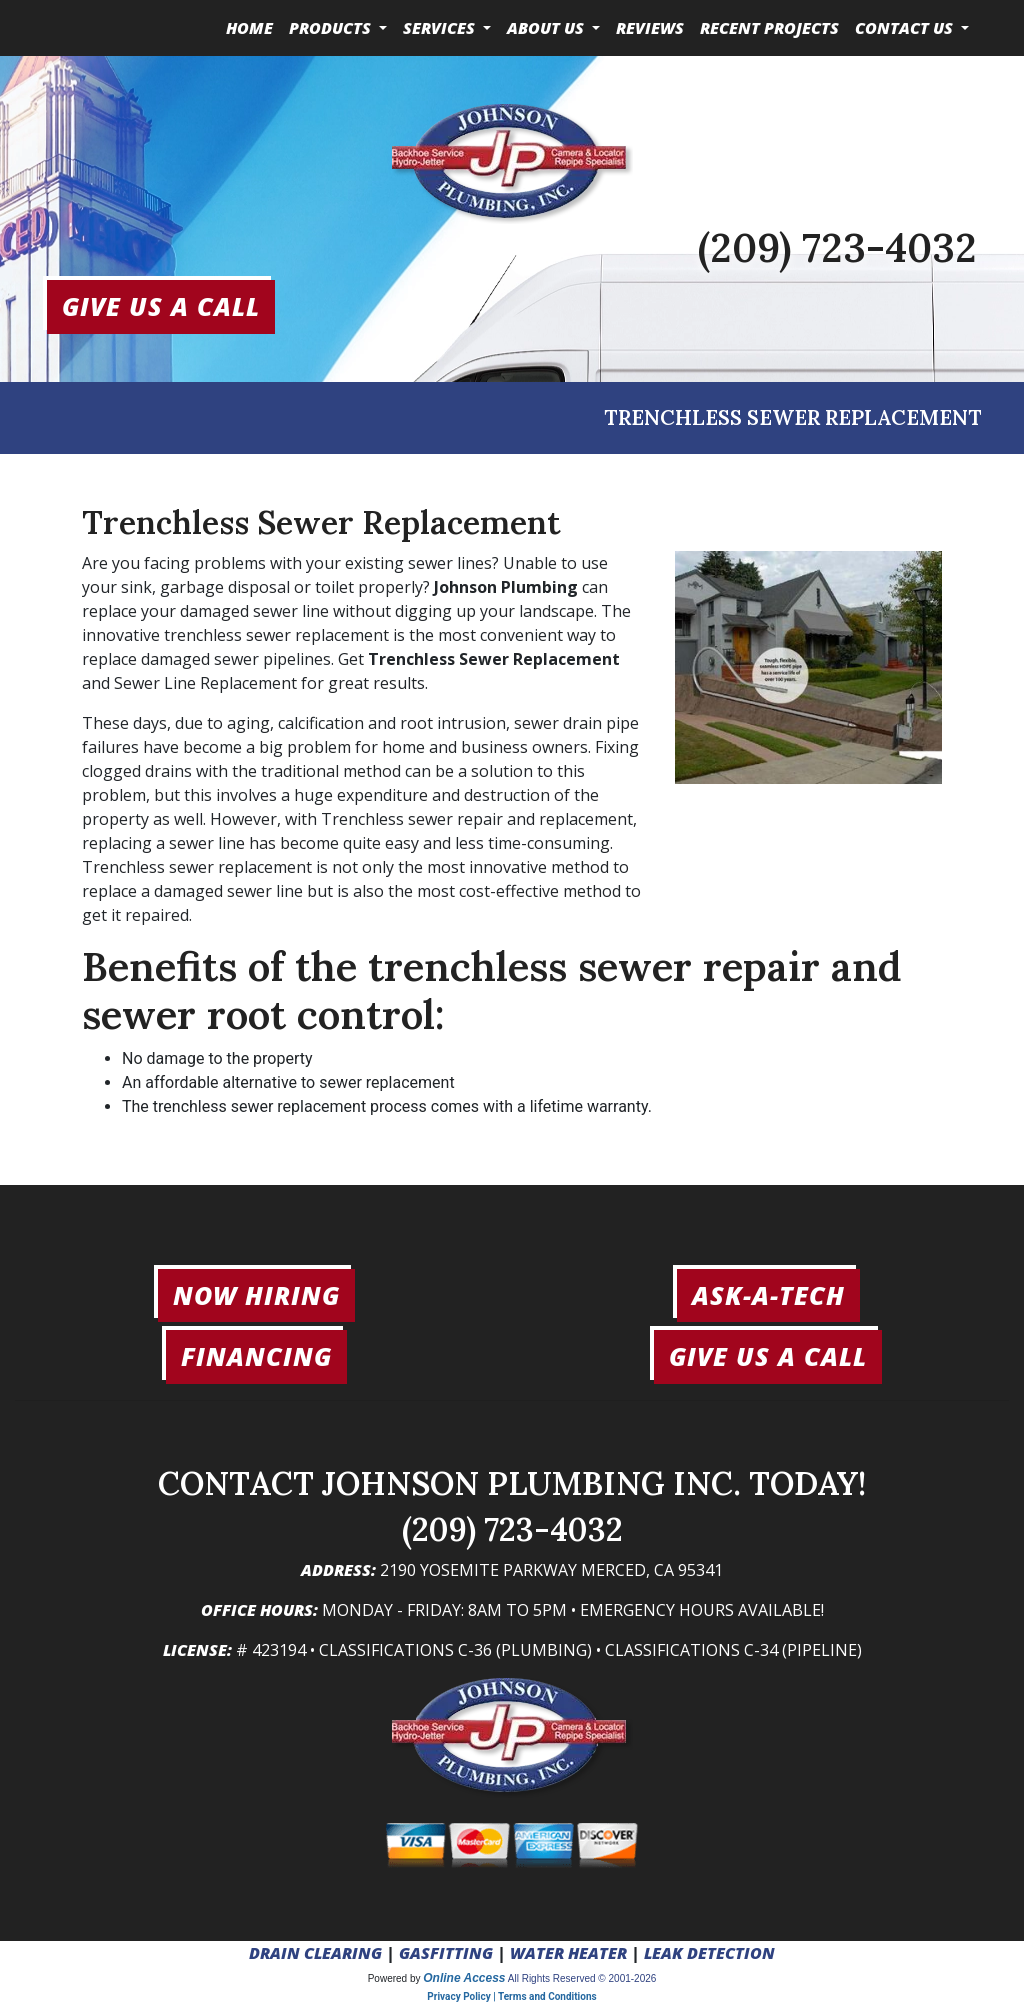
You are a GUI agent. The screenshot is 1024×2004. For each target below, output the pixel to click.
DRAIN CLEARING (315, 1953)
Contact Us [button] (906, 28)
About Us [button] (547, 28)
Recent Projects (769, 28)
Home (249, 28)
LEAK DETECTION (709, 1953)
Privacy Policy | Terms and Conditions (511, 1996)
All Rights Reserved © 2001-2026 (582, 1978)
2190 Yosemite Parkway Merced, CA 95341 (551, 1570)
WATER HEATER (568, 1953)
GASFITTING (446, 1953)
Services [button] (441, 28)
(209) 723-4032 (837, 247)
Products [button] (332, 28)
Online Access (464, 1978)
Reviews (650, 28)
